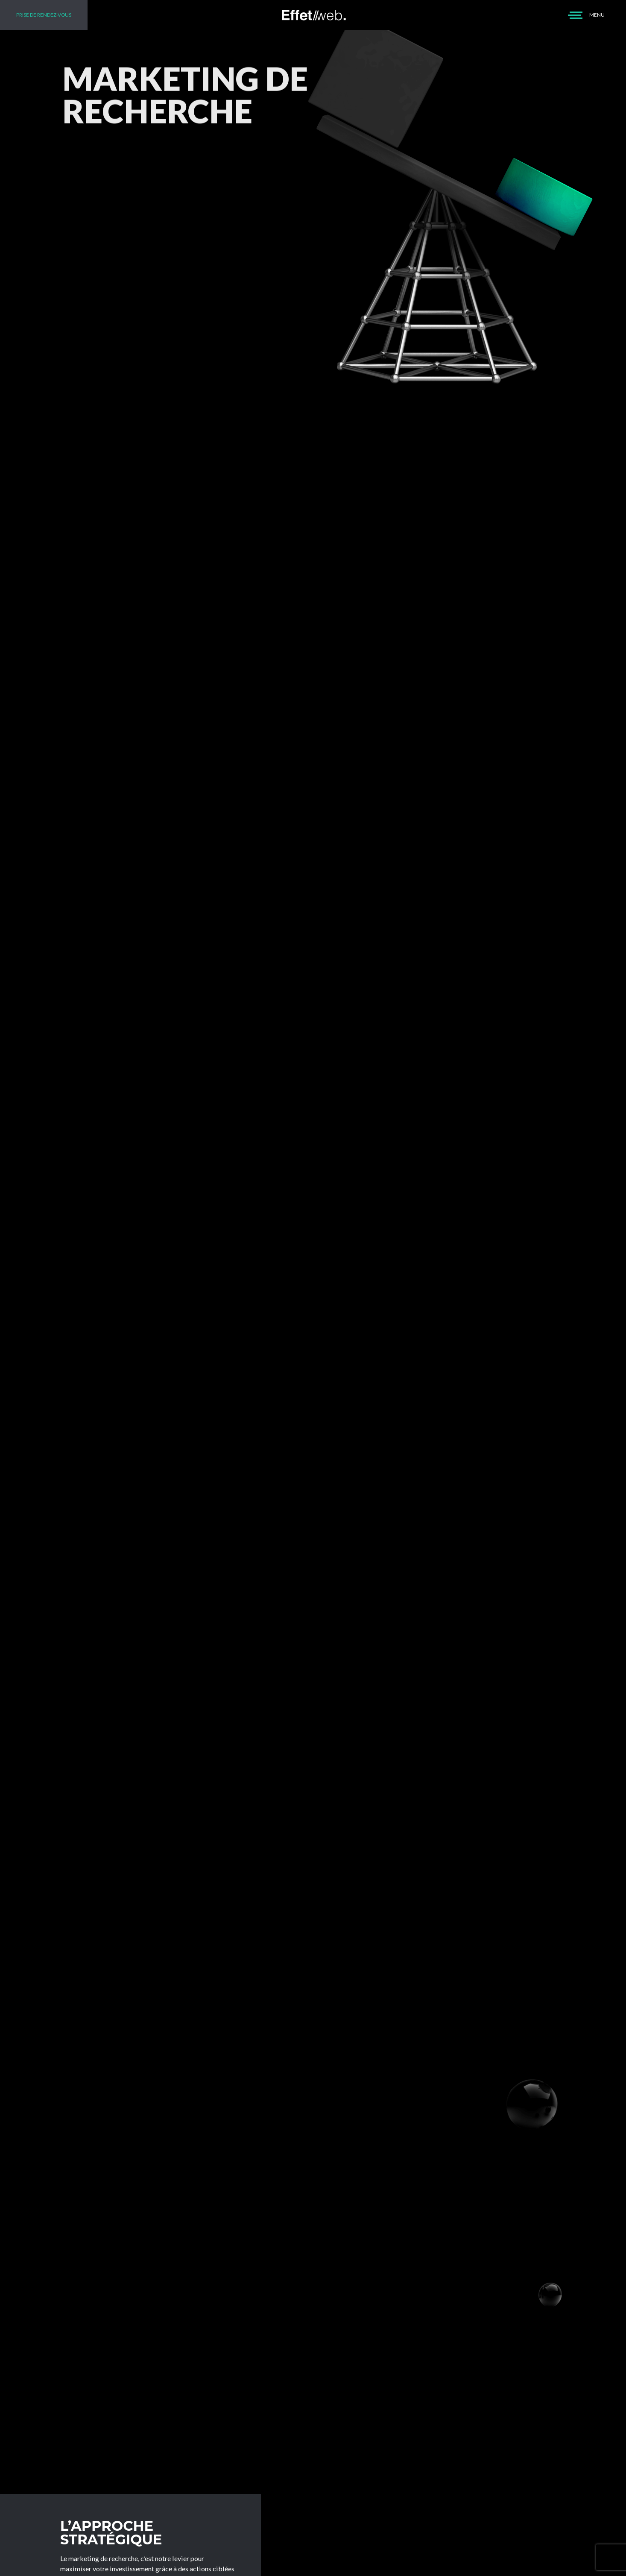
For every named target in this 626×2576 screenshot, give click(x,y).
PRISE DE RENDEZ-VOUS (43, 15)
